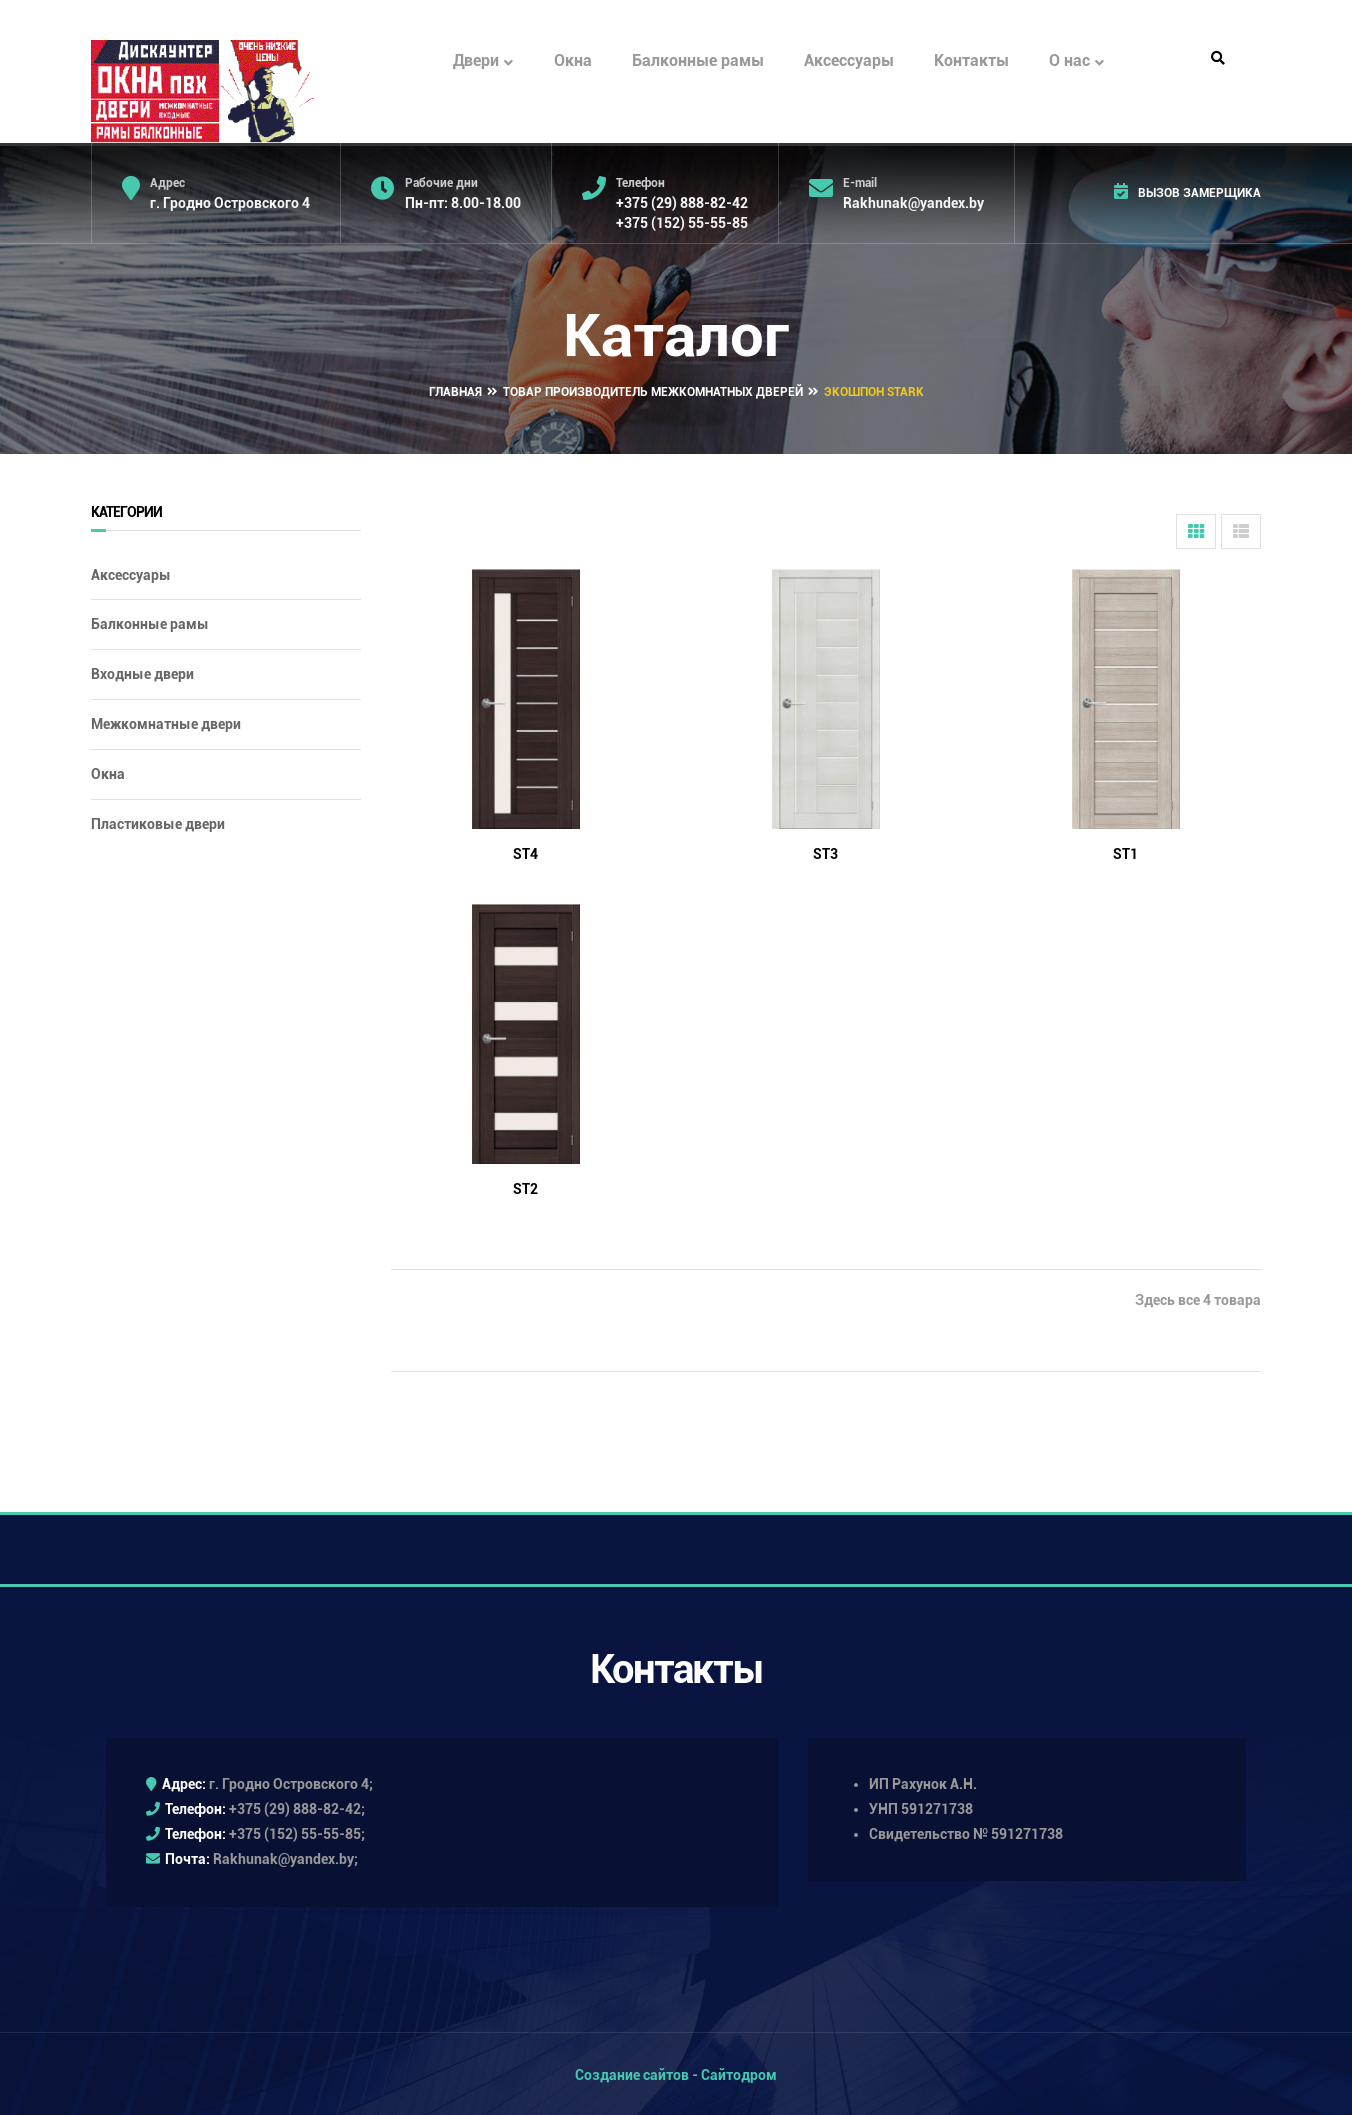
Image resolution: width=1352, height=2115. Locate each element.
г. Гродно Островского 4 (230, 203)
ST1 (1125, 851)
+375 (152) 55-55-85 (682, 223)
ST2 (525, 1186)
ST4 (525, 851)
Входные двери (142, 672)
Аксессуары (849, 60)
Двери (483, 61)
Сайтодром (739, 2072)
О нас (1076, 61)
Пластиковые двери (158, 821)
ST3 (825, 851)
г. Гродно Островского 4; (291, 1782)
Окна (573, 60)
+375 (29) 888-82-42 (682, 203)
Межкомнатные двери (166, 722)
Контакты (971, 60)
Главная (455, 390)
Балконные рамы (698, 60)
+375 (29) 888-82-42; (297, 1807)
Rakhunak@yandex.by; (285, 1857)
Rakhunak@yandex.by (913, 203)
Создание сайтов (632, 2072)
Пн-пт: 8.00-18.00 (463, 203)
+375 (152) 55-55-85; (297, 1832)
